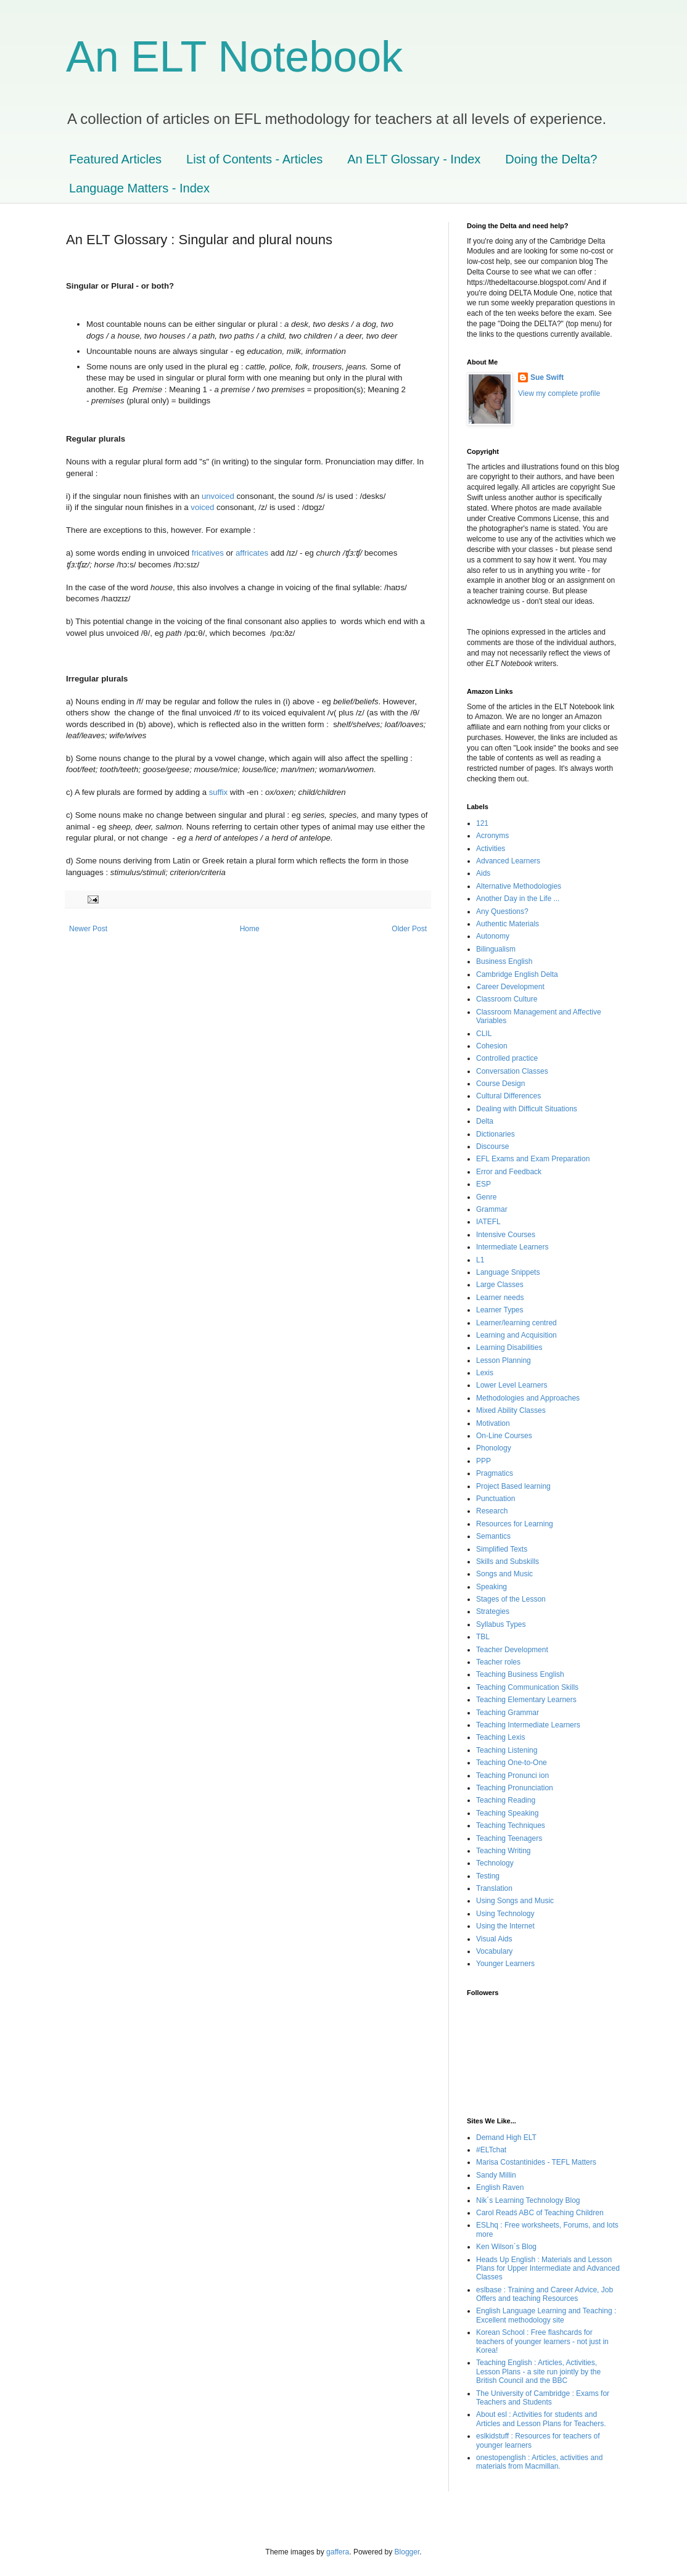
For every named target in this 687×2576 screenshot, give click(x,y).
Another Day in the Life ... (517, 898)
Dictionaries (495, 1134)
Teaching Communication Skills (527, 1687)
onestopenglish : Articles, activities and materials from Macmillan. (539, 2462)
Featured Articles (115, 159)
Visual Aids (494, 1939)
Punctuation (495, 1498)
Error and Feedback (508, 1171)
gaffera (337, 2552)
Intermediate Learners (512, 1247)
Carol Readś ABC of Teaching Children (540, 2212)
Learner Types (500, 1310)
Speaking (491, 1586)
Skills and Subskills (507, 1561)
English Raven (500, 2187)
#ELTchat (491, 2150)
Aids (483, 873)
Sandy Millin (496, 2175)
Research (492, 1511)
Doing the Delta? (551, 159)
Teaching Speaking (507, 1813)
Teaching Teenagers (509, 1838)
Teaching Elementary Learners (526, 1699)
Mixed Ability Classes (511, 1410)
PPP (483, 1461)
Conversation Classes (512, 1071)
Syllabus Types (501, 1624)
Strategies (492, 1611)
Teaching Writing (503, 1850)
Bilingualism (496, 949)
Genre (486, 1197)
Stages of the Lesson (511, 1599)
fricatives (208, 553)
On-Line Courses (504, 1435)
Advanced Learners (508, 861)
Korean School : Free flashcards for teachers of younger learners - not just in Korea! (542, 2341)
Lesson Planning (503, 1360)
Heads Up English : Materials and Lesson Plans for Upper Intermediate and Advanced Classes (548, 2268)
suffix (218, 792)
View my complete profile (559, 393)
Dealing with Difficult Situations (526, 1109)
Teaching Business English (520, 1674)
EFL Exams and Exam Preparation (533, 1158)
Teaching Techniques (510, 1825)
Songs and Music (504, 1574)
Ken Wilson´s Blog (506, 2246)
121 (482, 823)
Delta (484, 1121)
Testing (488, 1876)
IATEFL (488, 1221)
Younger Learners (505, 1963)
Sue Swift (547, 377)
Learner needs (500, 1297)
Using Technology (505, 1913)
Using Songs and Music (515, 1900)
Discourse (492, 1146)
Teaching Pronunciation (514, 1788)
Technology (495, 1863)
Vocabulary (494, 1951)
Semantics (493, 1536)
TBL (483, 1636)
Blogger (407, 2552)
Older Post (409, 928)
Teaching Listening (506, 1750)
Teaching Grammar (507, 1712)
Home (250, 928)
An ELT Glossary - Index (413, 159)
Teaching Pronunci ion (512, 1775)
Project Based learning (513, 1486)
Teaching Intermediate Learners (528, 1725)
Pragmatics (494, 1473)
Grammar (492, 1209)
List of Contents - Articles (254, 159)
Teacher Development (512, 1649)
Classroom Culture (506, 999)
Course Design (500, 1083)
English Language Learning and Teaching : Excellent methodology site (546, 2315)
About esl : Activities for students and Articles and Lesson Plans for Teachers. (541, 2418)
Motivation (493, 1423)
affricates (252, 553)
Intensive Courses (505, 1234)
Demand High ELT (506, 2137)
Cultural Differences (508, 1096)
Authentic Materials (507, 924)
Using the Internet (505, 1926)
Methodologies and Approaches (528, 1398)
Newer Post (88, 928)
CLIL (484, 1033)
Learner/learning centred (516, 1323)
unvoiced (218, 496)
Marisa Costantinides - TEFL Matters (536, 2162)
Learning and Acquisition (516, 1335)
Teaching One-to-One (511, 1762)
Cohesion (492, 1046)
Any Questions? (502, 911)
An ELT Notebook (234, 57)
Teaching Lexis (500, 1737)
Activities (490, 848)
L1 (480, 1260)
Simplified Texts (501, 1549)
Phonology (493, 1448)
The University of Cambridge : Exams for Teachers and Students (542, 2397)
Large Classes (500, 1284)
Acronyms (492, 835)
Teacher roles (498, 1662)
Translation (494, 1888)
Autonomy (492, 936)
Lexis (484, 1372)
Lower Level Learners (511, 1385)
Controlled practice (507, 1058)
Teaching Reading (505, 1800)
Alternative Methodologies (518, 886)
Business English (504, 961)
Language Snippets (508, 1272)
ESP (483, 1184)
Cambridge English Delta (517, 974)
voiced (202, 507)
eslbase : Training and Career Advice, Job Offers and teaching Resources (544, 2294)
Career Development (510, 986)
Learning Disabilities (509, 1347)
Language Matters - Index (139, 188)
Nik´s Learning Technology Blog (528, 2200)
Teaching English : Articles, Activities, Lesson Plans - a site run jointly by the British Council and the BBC (538, 2371)
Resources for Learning (514, 1524)
